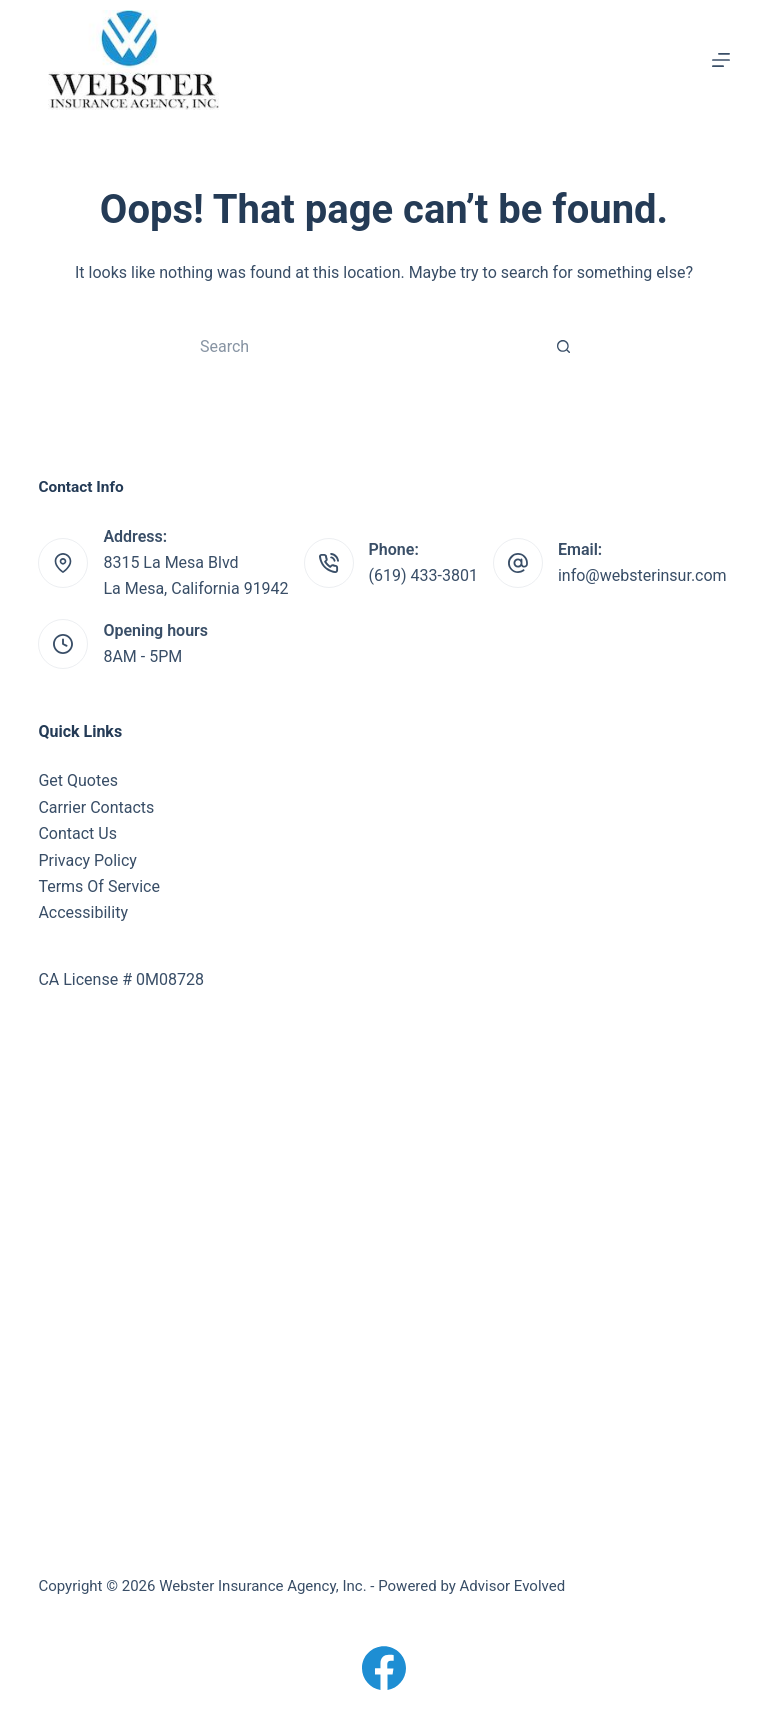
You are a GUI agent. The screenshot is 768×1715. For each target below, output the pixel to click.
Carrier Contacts (96, 807)
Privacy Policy (87, 860)
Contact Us (77, 833)
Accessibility (83, 912)
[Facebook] (384, 1668)
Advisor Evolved (513, 1586)
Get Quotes (78, 780)
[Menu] (721, 60)
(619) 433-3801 (423, 575)
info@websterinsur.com (642, 575)
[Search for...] (364, 346)
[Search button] (564, 346)
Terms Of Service (99, 886)
